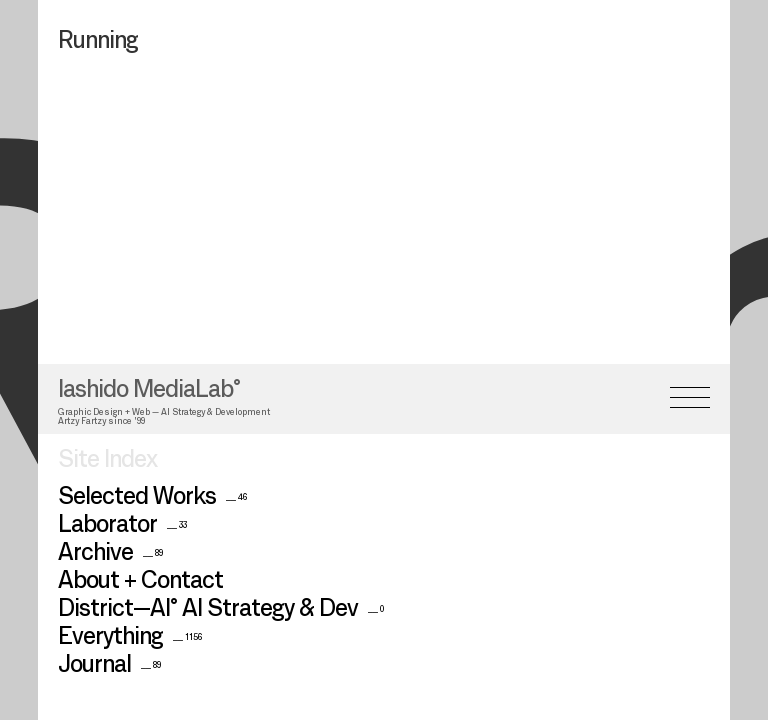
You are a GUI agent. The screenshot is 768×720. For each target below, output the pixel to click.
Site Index (107, 362)
